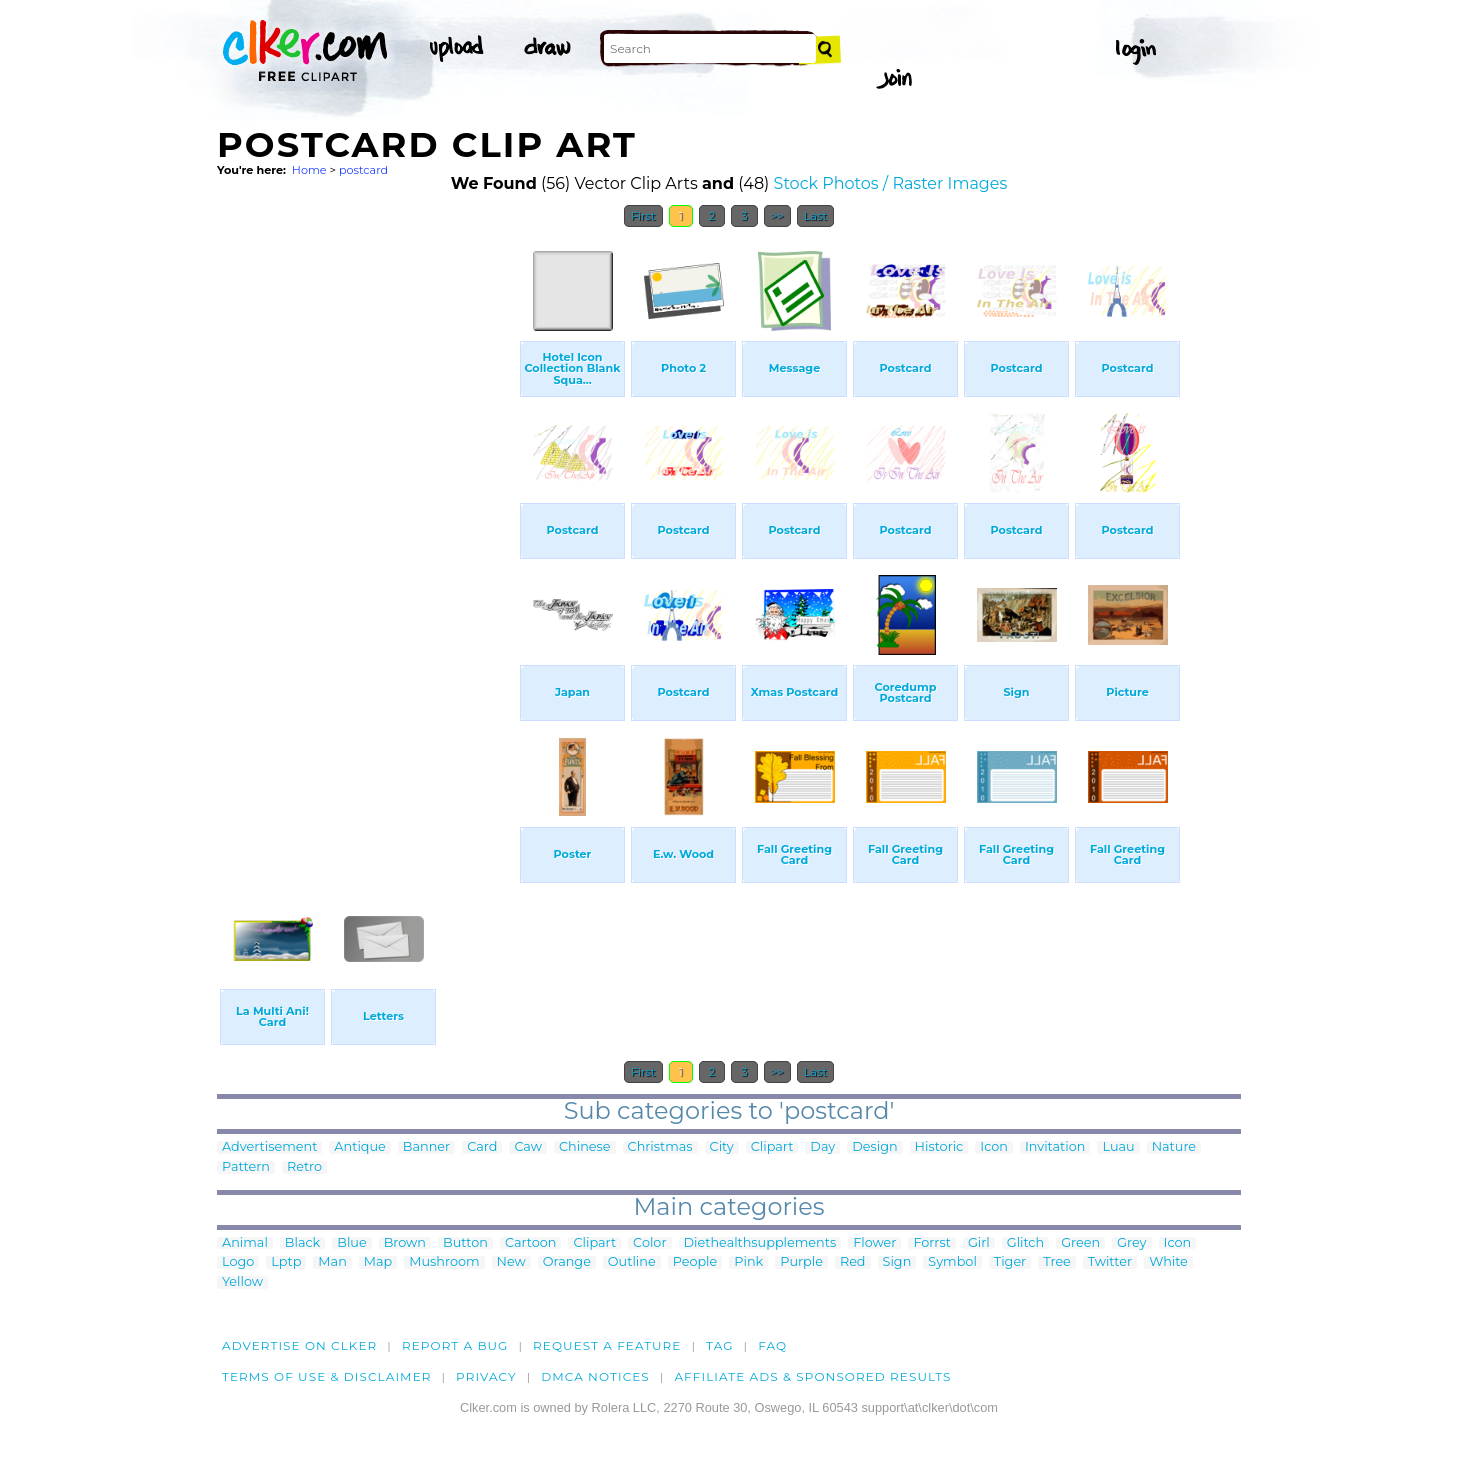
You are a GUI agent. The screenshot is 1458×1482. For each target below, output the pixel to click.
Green (1080, 1243)
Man (332, 1262)
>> (777, 216)
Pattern (246, 1167)
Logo (238, 1262)
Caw (528, 1147)
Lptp (286, 1262)
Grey (1131, 1243)
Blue (351, 1243)
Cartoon (531, 1243)
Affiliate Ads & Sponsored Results (812, 1376)
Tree (1057, 1262)
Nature (1174, 1147)
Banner (426, 1147)
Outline (632, 1262)
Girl (979, 1243)
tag (719, 1345)
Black (302, 1243)
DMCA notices (595, 1376)
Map (378, 1262)
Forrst (931, 1243)
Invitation (1055, 1147)
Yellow (242, 1282)
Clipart (772, 1147)
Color (649, 1243)
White (1168, 1262)
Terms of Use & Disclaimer (327, 1376)
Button (465, 1243)
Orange (567, 1262)
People (695, 1262)
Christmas (660, 1147)
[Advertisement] (367, 538)
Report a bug (455, 1345)
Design (874, 1147)
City (722, 1147)
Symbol (952, 1262)
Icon (994, 1147)
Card (482, 1147)
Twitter (1110, 1262)
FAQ (772, 1345)
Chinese (585, 1147)
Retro (304, 1167)
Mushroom (444, 1262)
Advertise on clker (299, 1345)
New (511, 1262)
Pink (748, 1262)
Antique (359, 1147)
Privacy (486, 1376)
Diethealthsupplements (760, 1243)
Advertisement (269, 1147)
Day (822, 1147)
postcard (363, 170)
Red (853, 1262)
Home (309, 170)
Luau (1118, 1147)
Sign (897, 1262)
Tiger (1010, 1262)
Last (815, 216)
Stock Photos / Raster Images (891, 183)
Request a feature (607, 1345)
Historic (939, 1147)
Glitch (1025, 1243)
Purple (801, 1262)
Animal (245, 1243)
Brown (405, 1243)
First (643, 216)
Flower (874, 1243)
